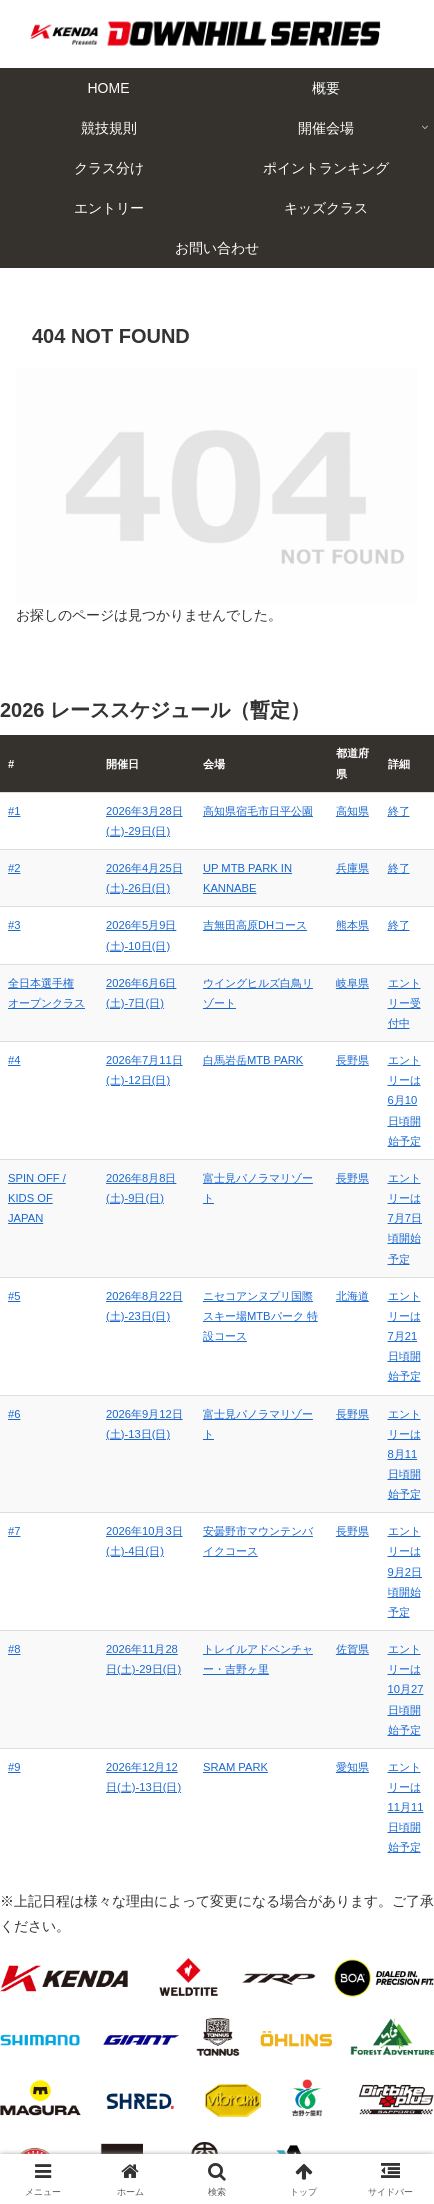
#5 (14, 1255)
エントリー (113, 2110)
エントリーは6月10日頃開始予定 (389, 1100)
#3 (14, 925)
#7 (14, 1410)
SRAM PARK (201, 1565)
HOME (113, 2023)
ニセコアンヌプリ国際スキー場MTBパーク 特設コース (235, 1275)
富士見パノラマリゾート (229, 1158)
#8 (14, 1488)
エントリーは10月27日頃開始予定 (390, 1508)
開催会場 (322, 2052)
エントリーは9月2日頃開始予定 (389, 1430)
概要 (322, 2023)
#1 (14, 811)
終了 (367, 811)
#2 (14, 868)
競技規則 (113, 2052)
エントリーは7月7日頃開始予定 (389, 1178)
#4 (14, 1080)
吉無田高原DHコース (221, 925)
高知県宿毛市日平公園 (224, 811)
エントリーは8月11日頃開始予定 (389, 1353)
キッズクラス (322, 2110)
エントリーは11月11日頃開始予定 (390, 1585)
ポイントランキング (322, 2081)
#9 (14, 1565)
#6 (14, 1333)
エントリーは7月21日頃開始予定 (389, 1275)
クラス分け (113, 2081)
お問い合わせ (217, 2140)
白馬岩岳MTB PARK (219, 1080)
